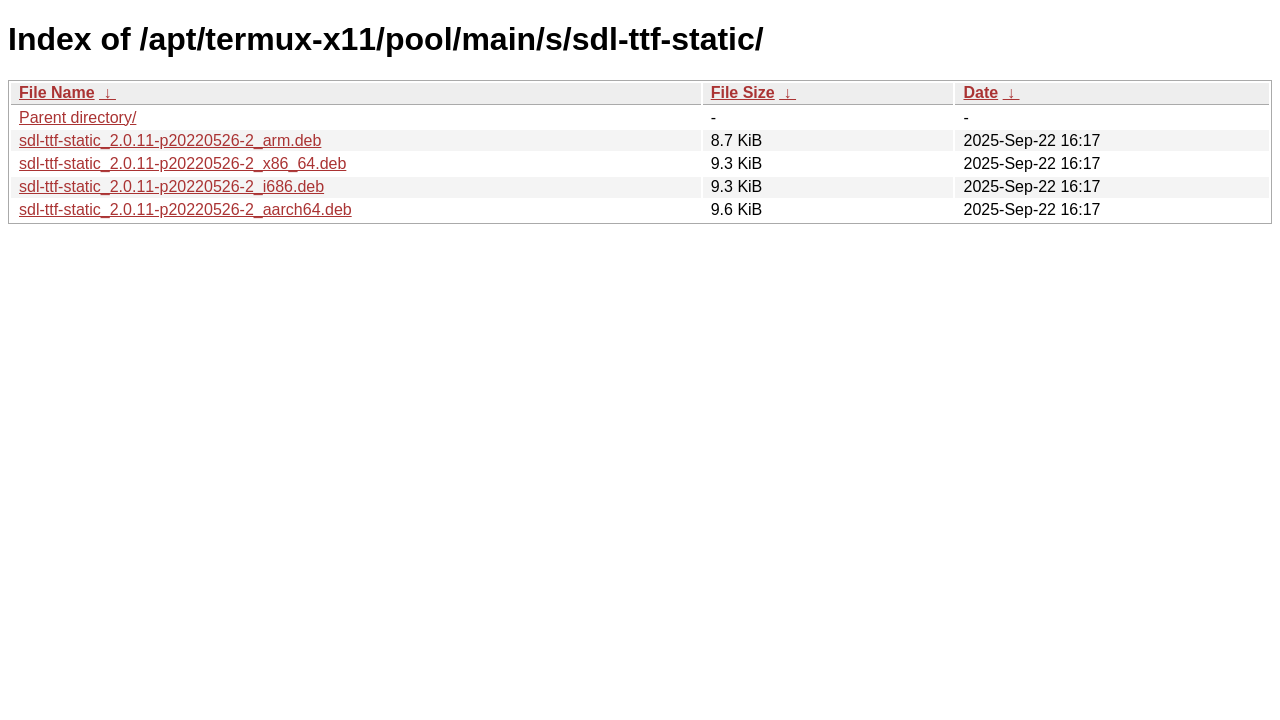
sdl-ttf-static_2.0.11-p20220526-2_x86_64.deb (182, 163)
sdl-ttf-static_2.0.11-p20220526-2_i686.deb (171, 186)
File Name (57, 92)
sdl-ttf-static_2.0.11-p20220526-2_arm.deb (170, 140)
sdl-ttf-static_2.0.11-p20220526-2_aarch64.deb (185, 209)
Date (980, 92)
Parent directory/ (77, 117)
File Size (743, 92)
